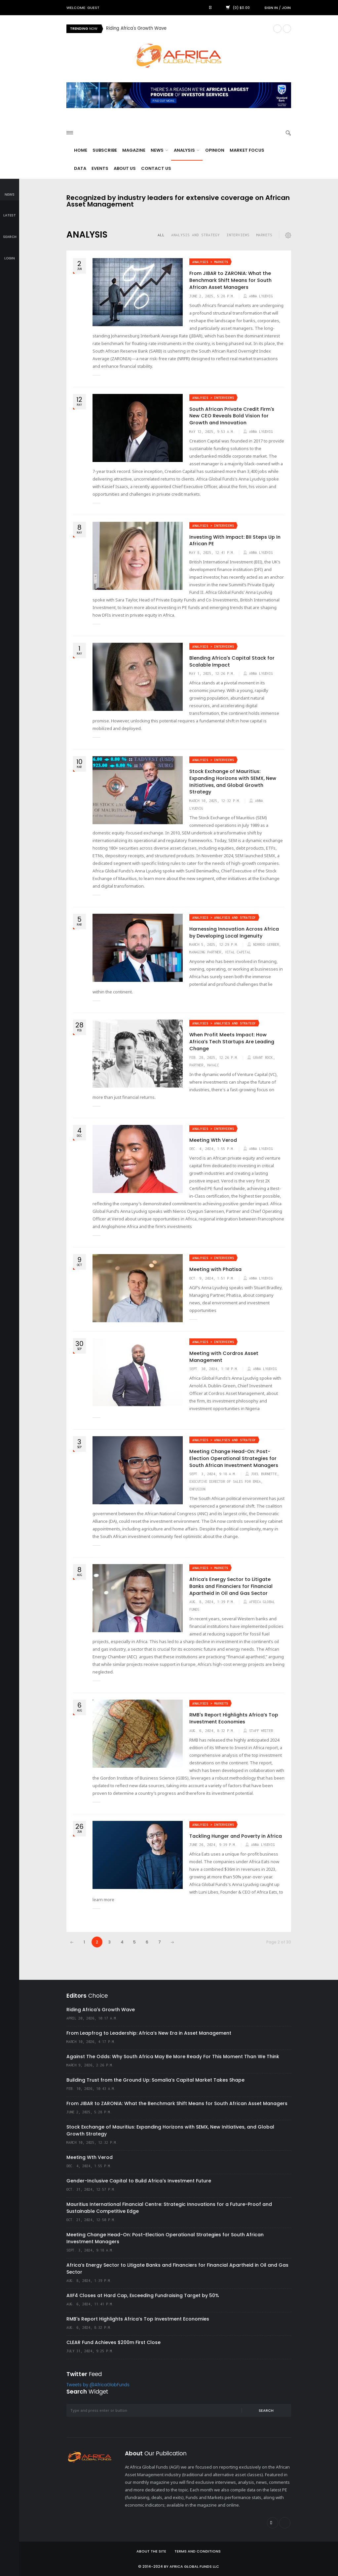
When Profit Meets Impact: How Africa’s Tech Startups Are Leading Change (231, 1041)
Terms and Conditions (197, 2551)
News (159, 150)
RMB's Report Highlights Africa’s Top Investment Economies (233, 1718)
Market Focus (247, 150)
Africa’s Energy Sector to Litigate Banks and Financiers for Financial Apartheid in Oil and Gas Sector (231, 1586)
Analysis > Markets (210, 262)
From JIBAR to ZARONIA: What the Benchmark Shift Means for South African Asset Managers (230, 280)
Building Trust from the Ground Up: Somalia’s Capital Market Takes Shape (155, 2080)
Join (286, 7)
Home (80, 150)
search (10, 232)
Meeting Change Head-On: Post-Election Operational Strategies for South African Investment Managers (233, 1458)
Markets (264, 235)
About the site (151, 2551)
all (161, 235)
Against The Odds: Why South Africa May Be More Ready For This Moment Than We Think (172, 2056)
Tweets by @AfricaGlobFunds (98, 2385)
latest (9, 211)
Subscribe (105, 150)
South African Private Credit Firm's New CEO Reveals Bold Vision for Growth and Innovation (231, 416)
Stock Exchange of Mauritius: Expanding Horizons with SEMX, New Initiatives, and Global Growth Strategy (232, 781)
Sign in (271, 7)
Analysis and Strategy (195, 235)
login (9, 254)
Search (266, 2410)
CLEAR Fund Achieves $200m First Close (113, 2342)
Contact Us (156, 168)
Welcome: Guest (82, 7)
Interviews (237, 235)
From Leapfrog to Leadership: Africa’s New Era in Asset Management (148, 2033)
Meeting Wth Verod (213, 1140)
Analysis (186, 150)
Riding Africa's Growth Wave (136, 28)
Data (80, 168)
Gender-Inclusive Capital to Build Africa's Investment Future (138, 2180)
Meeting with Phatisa (215, 1269)
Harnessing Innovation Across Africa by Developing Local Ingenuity (234, 932)
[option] (187, 28)
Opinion (214, 150)
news (10, 190)
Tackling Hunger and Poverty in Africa (235, 1836)
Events (100, 168)
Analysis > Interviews (213, 398)
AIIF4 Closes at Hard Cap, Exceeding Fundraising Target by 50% (142, 2295)
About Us (125, 168)
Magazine (133, 150)
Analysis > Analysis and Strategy (224, 917)
